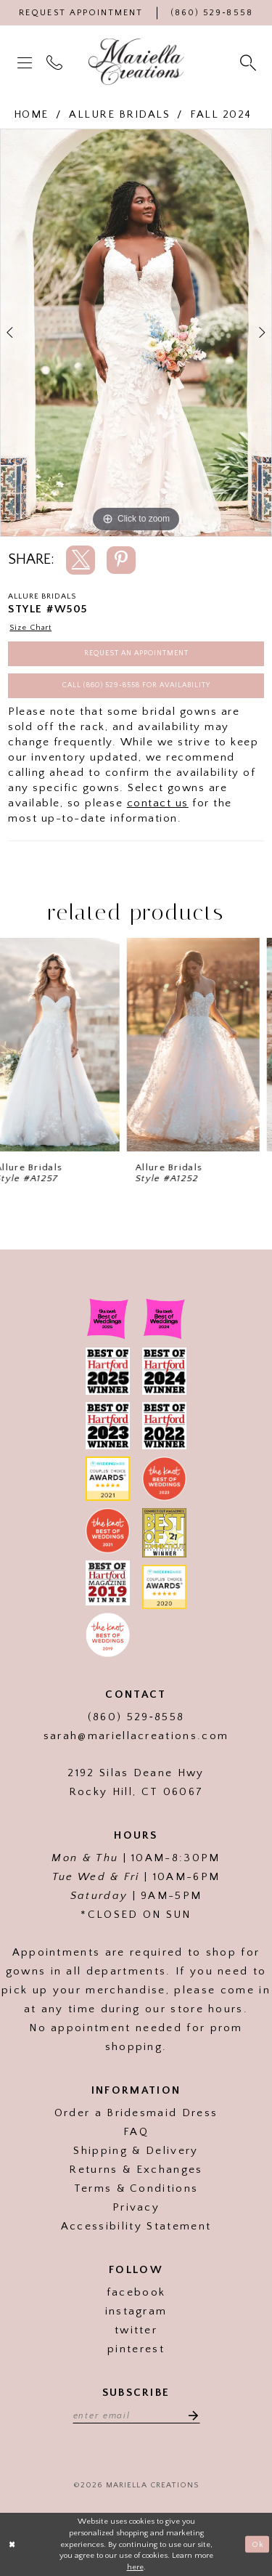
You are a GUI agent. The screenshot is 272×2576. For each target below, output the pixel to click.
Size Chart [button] (30, 627)
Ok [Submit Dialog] (258, 2544)
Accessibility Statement (136, 2226)
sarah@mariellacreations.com (136, 1736)
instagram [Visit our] (136, 2311)
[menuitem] (26, 61)
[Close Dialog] (12, 2544)
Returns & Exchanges (135, 2169)
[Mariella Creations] (136, 62)
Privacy (136, 2207)
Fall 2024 (221, 114)
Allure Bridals (119, 114)
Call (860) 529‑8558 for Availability (136, 685)
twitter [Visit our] (136, 2330)
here (135, 2567)
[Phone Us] (212, 12)
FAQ (136, 2132)
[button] (26, 61)
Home (31, 114)
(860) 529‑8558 (136, 1717)
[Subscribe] (189, 2414)
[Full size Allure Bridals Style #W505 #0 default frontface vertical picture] (136, 332)
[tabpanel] (136, 332)
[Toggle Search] (249, 62)
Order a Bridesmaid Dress (136, 2113)
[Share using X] (80, 560)
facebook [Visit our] (136, 2292)
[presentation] (66, 1044)
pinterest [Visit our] (136, 2349)
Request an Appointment (136, 653)
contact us (158, 803)
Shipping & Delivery (135, 2150)
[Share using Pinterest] (121, 560)
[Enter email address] (136, 2414)
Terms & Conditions (136, 2188)
